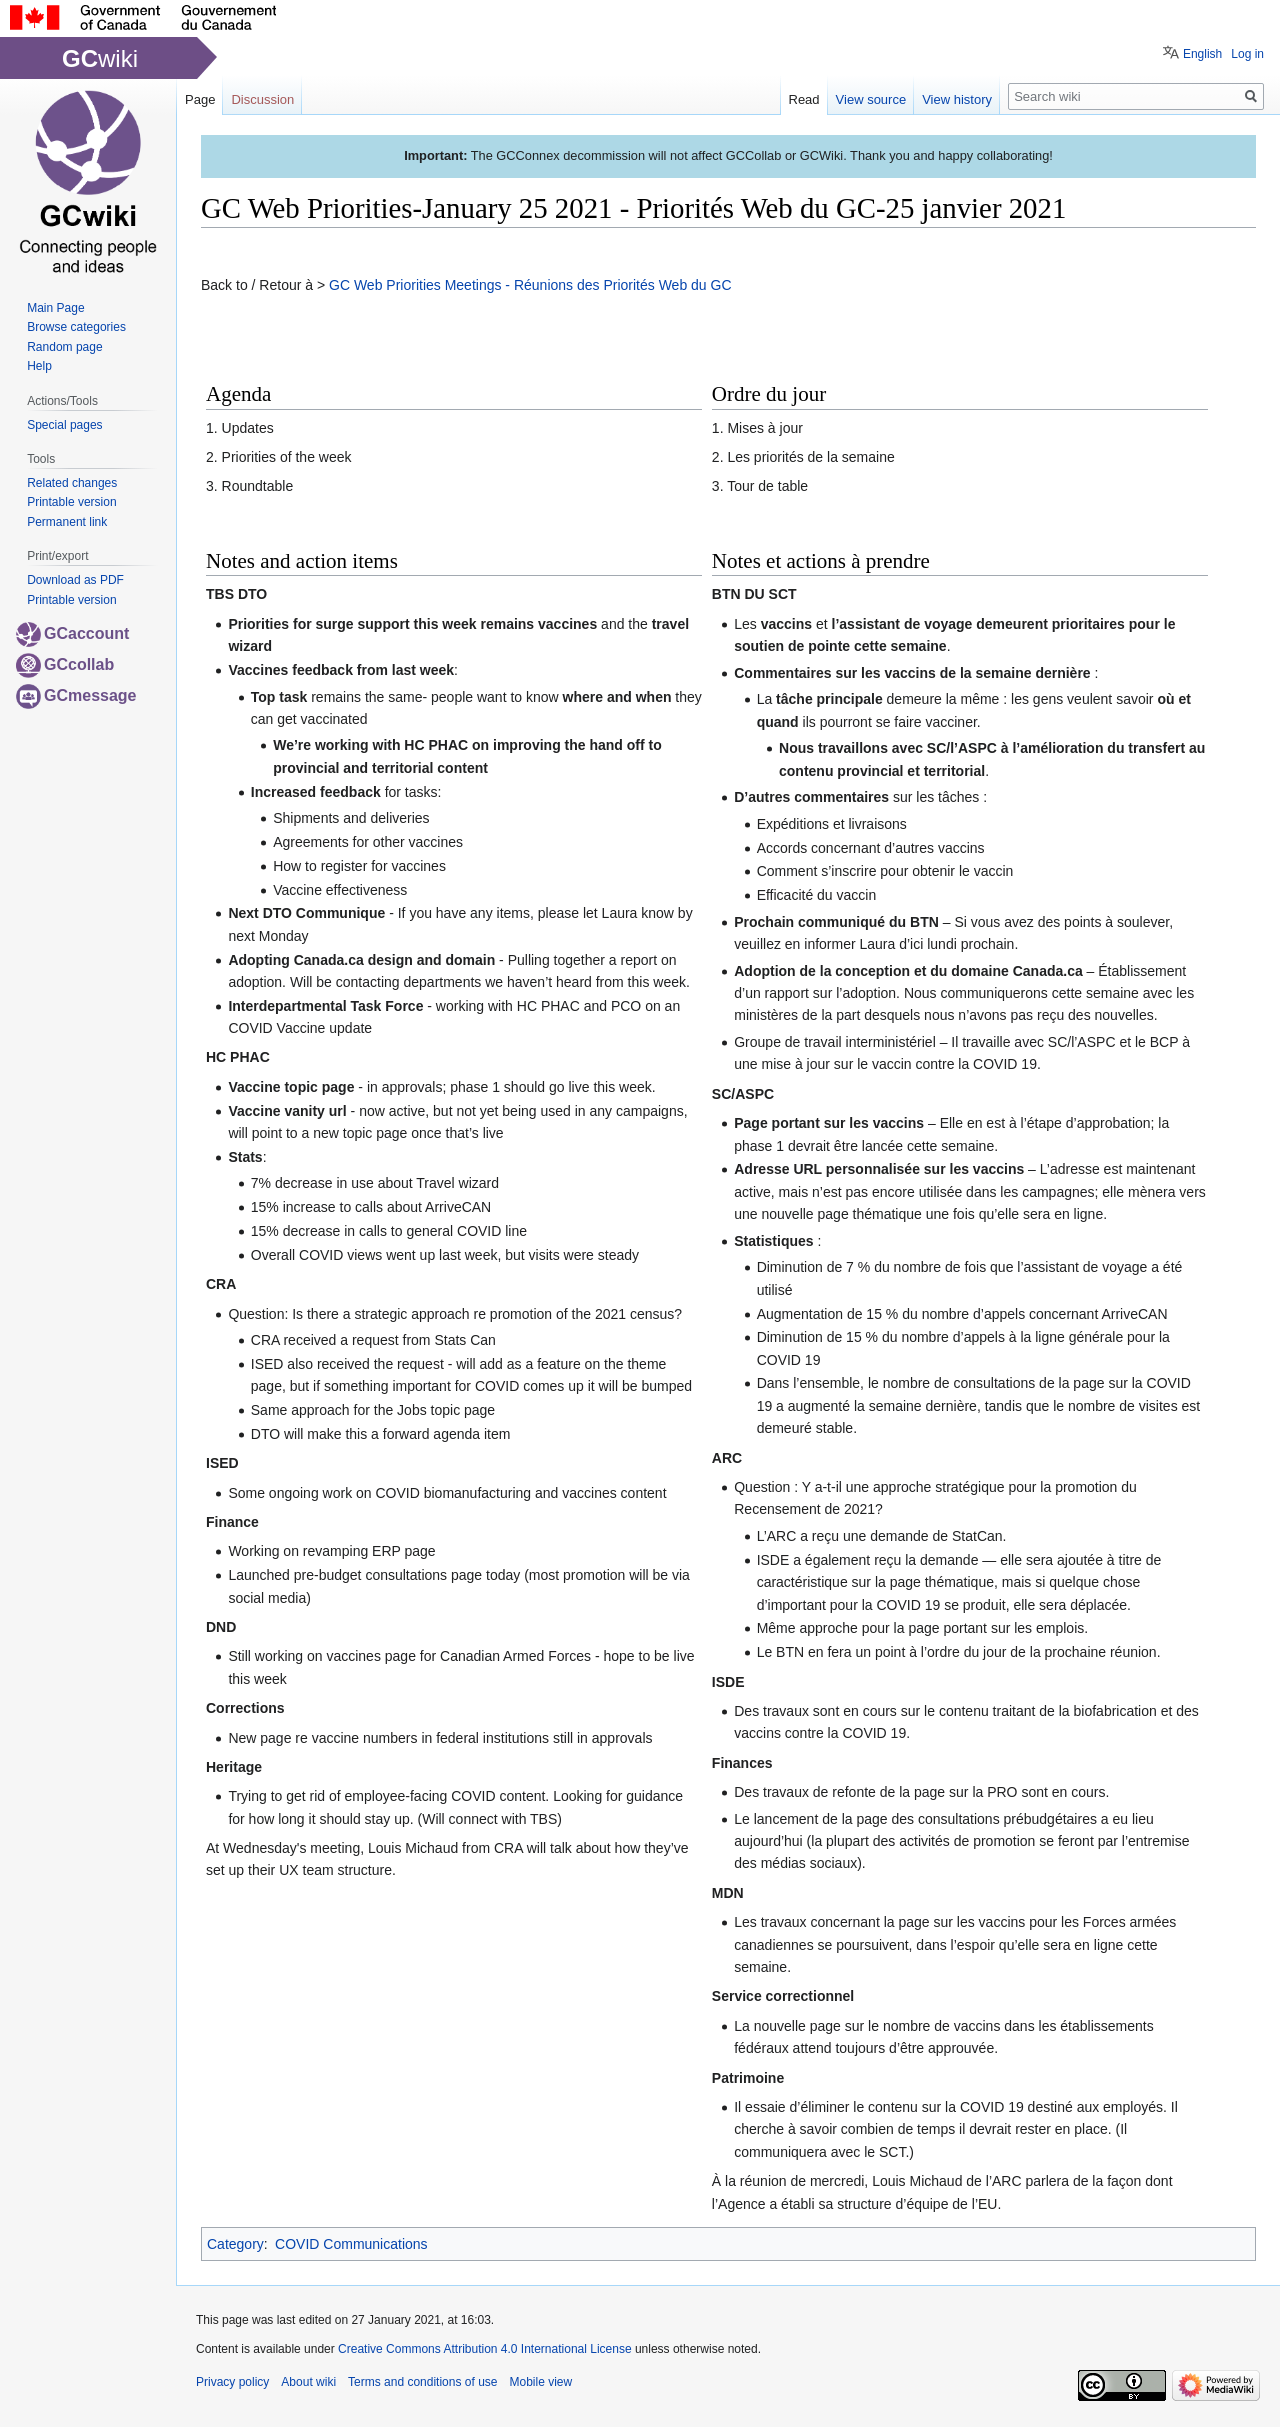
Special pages (64, 425)
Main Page (55, 308)
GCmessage (76, 695)
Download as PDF (75, 580)
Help (39, 366)
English (1202, 54)
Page (200, 99)
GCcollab (65, 664)
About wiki (308, 2382)
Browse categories (76, 327)
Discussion (262, 99)
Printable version (71, 502)
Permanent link (67, 522)
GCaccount (72, 633)
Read (804, 99)
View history (957, 99)
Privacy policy (232, 2382)
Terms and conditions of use (422, 2382)
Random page (64, 347)
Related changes (72, 483)
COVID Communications (351, 2244)
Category (235, 2244)
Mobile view (540, 2382)
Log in (1247, 54)
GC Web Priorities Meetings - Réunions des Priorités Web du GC (530, 285)
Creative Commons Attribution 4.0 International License (485, 2349)
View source (871, 99)
